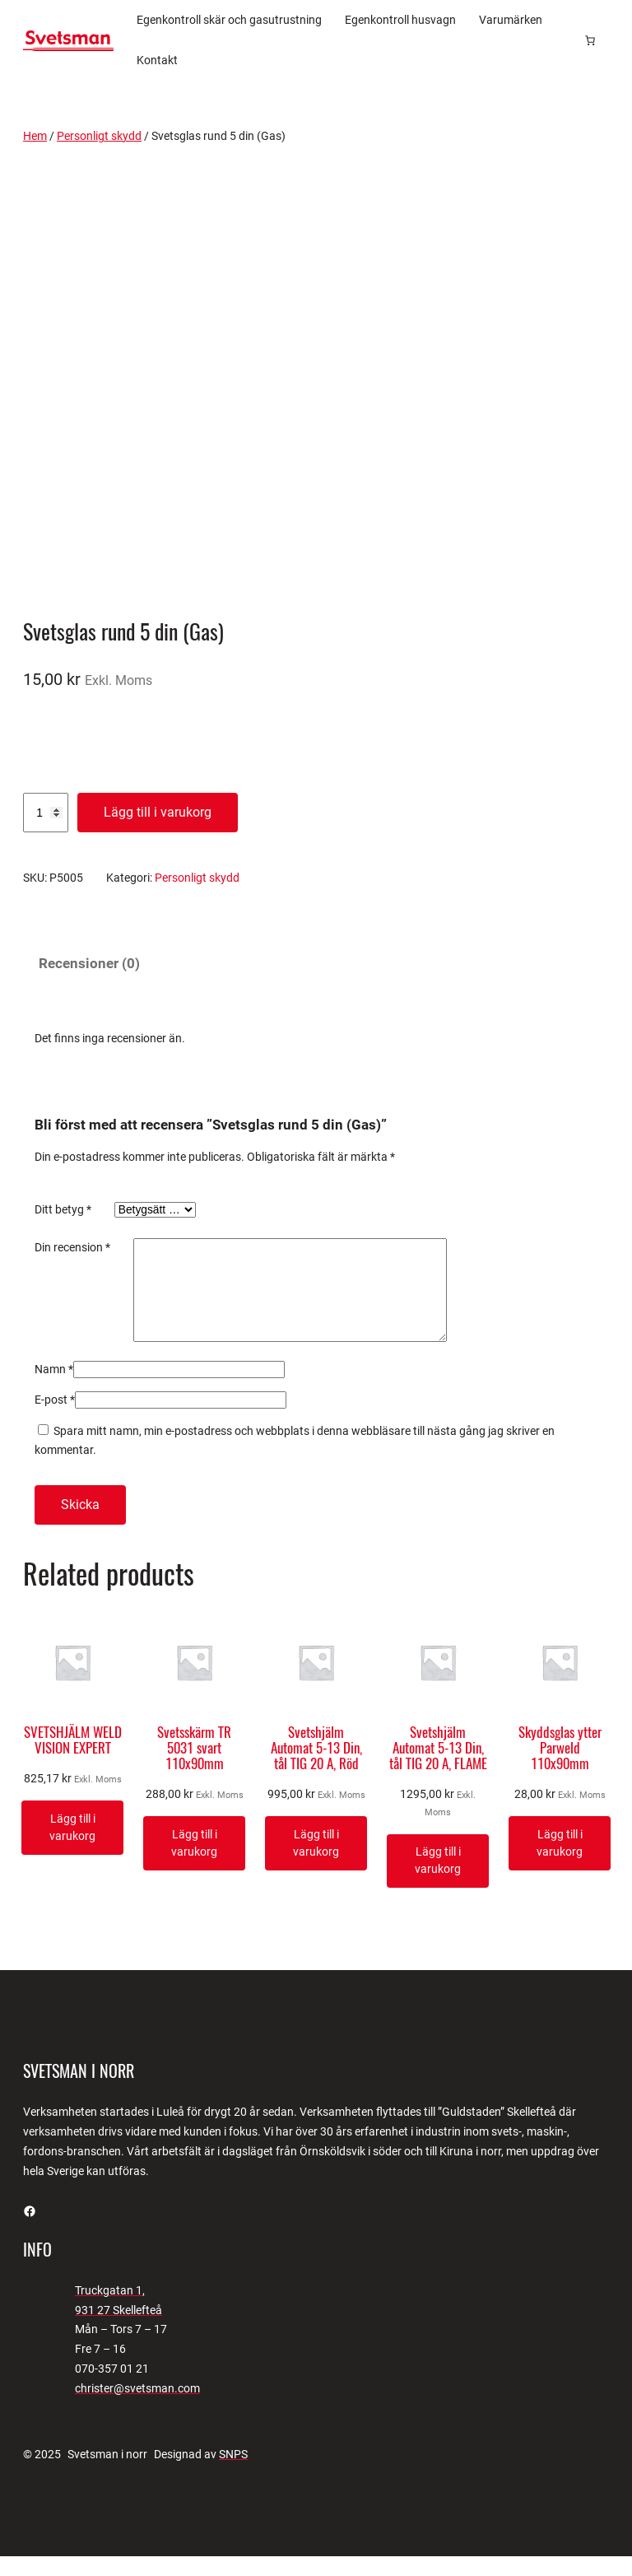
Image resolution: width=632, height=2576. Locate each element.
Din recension (72, 1247)
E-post (55, 1419)
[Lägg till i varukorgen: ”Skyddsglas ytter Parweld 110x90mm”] (560, 1862)
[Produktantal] (45, 812)
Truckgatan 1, (110, 2310)
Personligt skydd (99, 135)
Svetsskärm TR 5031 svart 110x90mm (194, 1768)
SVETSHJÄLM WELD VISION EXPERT (73, 1760)
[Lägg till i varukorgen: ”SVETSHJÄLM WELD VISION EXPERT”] (72, 1847)
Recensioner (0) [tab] (89, 963)
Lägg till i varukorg (157, 812)
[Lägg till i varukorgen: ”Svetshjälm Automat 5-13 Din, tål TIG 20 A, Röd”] (316, 1862)
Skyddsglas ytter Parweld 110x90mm (560, 1768)
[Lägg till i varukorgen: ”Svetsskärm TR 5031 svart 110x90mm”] (194, 1862)
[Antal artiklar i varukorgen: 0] (590, 40)
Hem (35, 135)
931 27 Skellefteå (118, 2329)
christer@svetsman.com (137, 2408)
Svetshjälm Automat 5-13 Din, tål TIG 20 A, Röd (316, 1768)
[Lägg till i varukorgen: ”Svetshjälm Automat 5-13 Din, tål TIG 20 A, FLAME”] (438, 1881)
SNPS (233, 2474)
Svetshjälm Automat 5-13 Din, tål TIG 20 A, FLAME (438, 1768)
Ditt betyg (63, 1209)
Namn (54, 1388)
